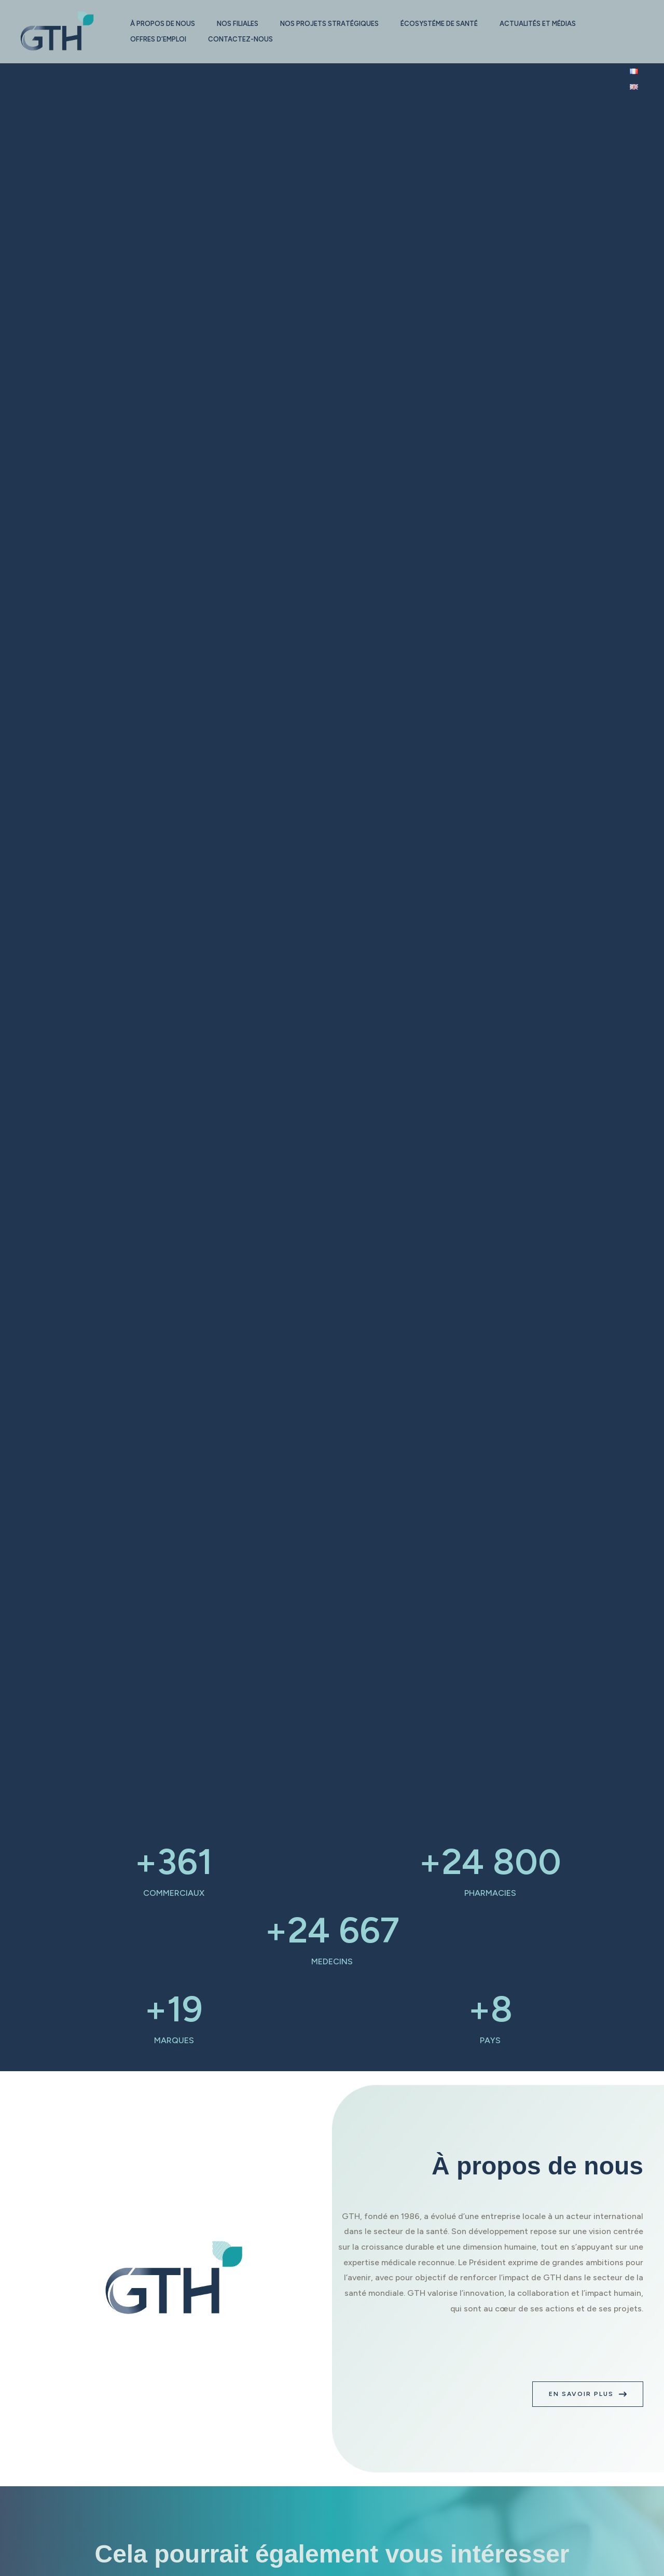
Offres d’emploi (160, 39)
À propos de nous (164, 23)
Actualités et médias (552, 23)
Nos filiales (242, 23)
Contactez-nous (245, 39)
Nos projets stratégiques (337, 23)
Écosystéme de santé (450, 23)
